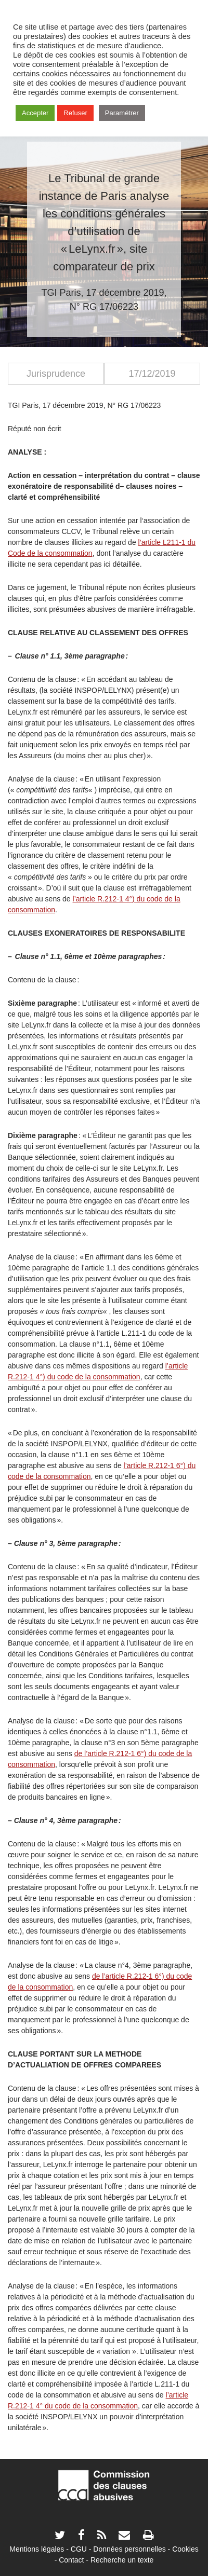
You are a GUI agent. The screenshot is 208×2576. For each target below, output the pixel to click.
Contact (71, 2560)
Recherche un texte (121, 2560)
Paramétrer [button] (122, 113)
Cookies (185, 2549)
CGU (79, 2549)
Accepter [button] (35, 113)
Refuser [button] (75, 113)
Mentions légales (36, 2549)
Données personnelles (129, 2549)
